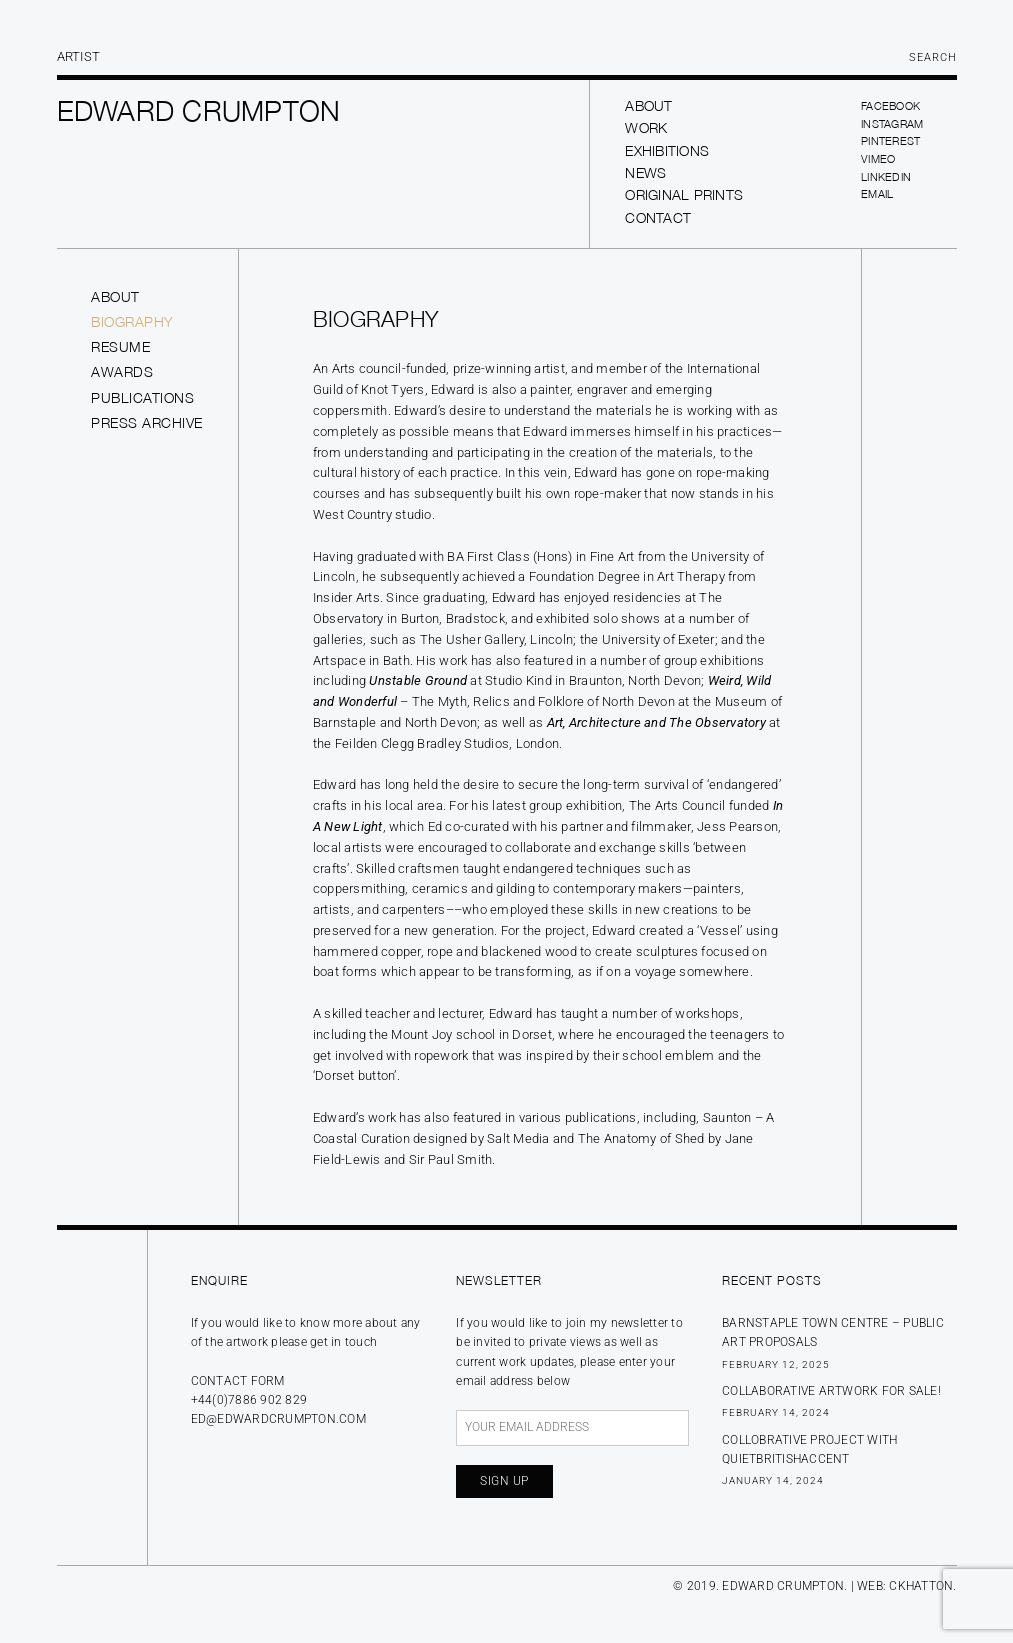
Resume (120, 346)
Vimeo (878, 158)
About (648, 105)
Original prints (684, 194)
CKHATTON (921, 1586)
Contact (658, 217)
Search (933, 57)
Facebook (890, 105)
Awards (122, 371)
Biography (132, 321)
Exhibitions (667, 150)
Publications (142, 397)
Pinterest (890, 140)
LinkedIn (886, 176)
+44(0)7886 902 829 (249, 1400)
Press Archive (147, 422)
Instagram (892, 123)
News (645, 172)
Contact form (238, 1381)
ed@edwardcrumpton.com (278, 1419)
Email (877, 193)
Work (646, 127)
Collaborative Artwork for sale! (831, 1391)
